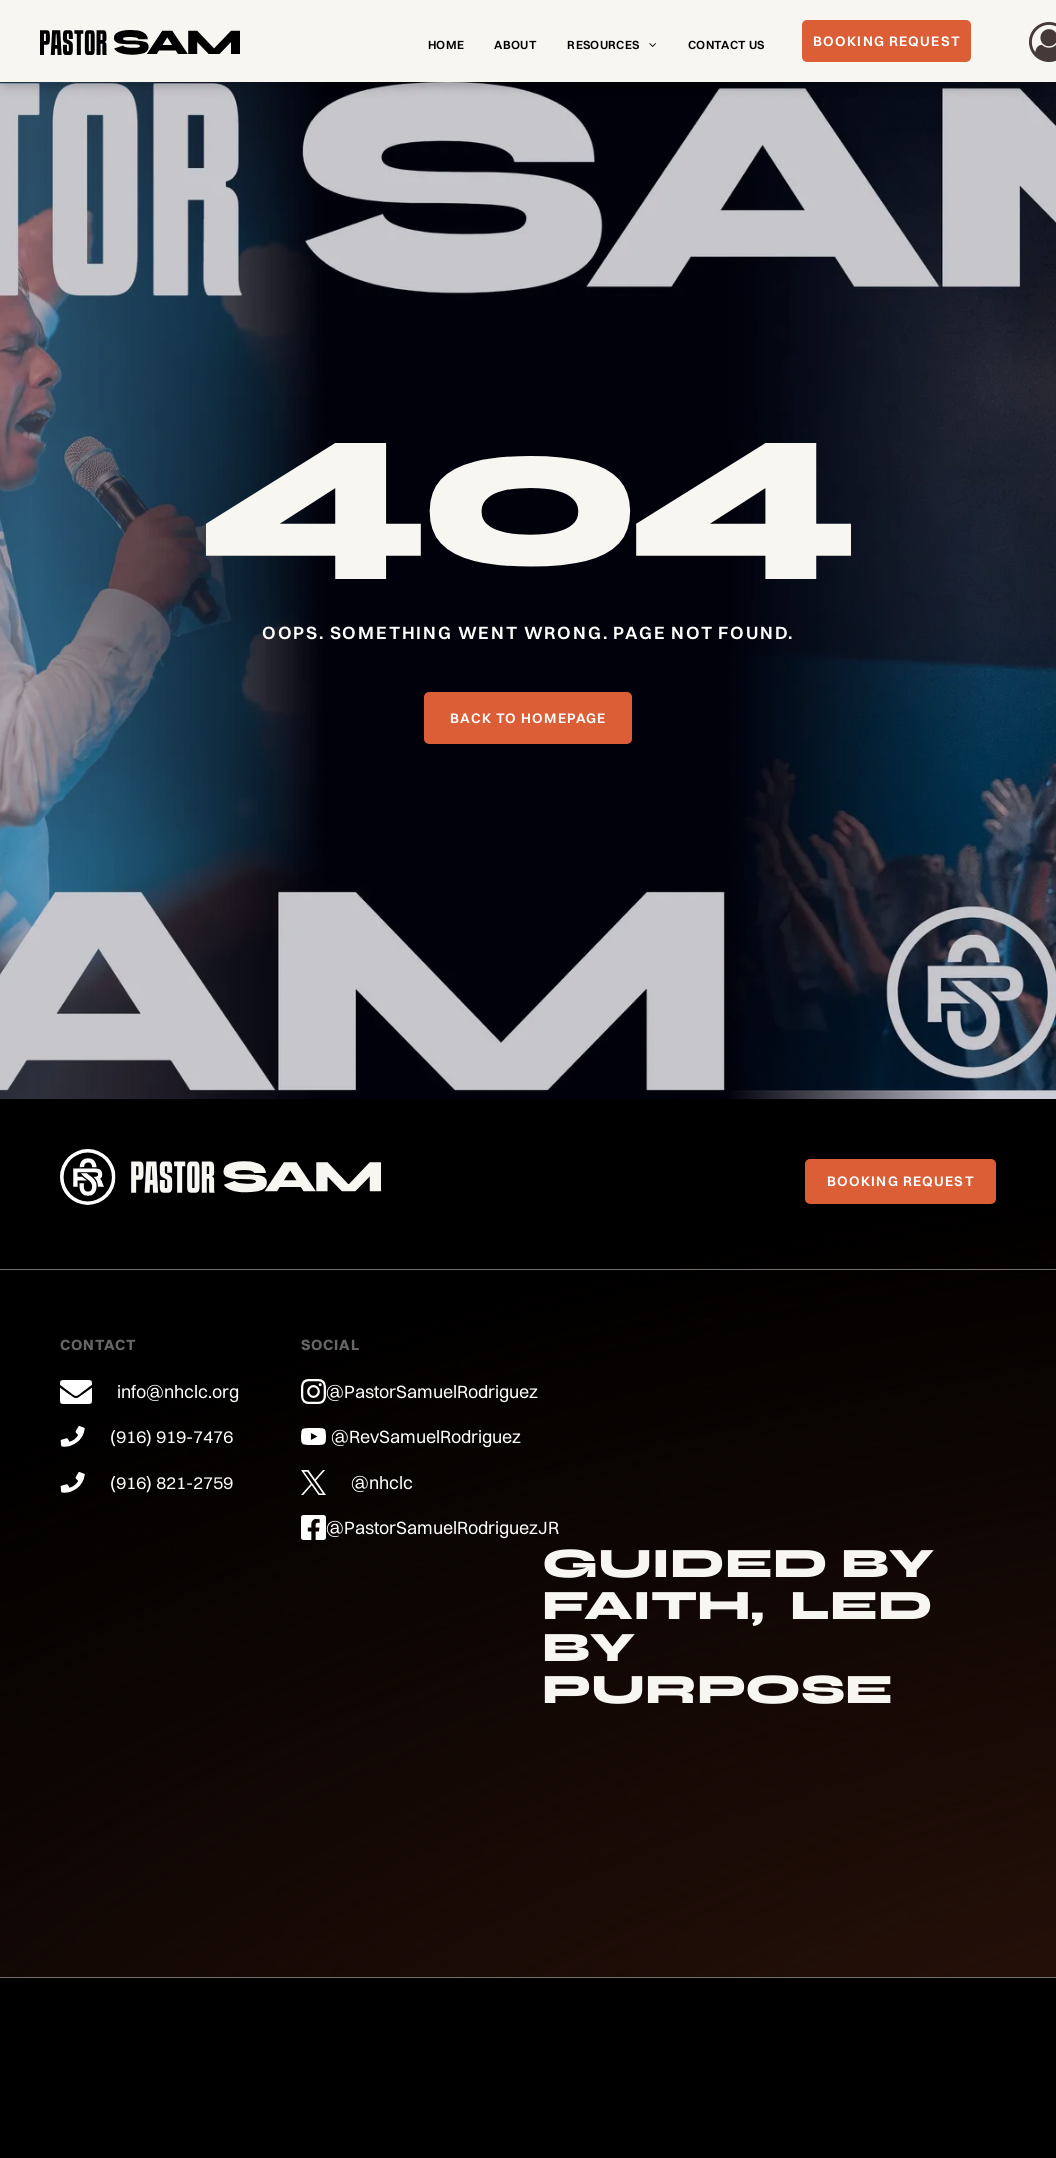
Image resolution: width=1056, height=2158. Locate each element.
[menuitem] (446, 45)
